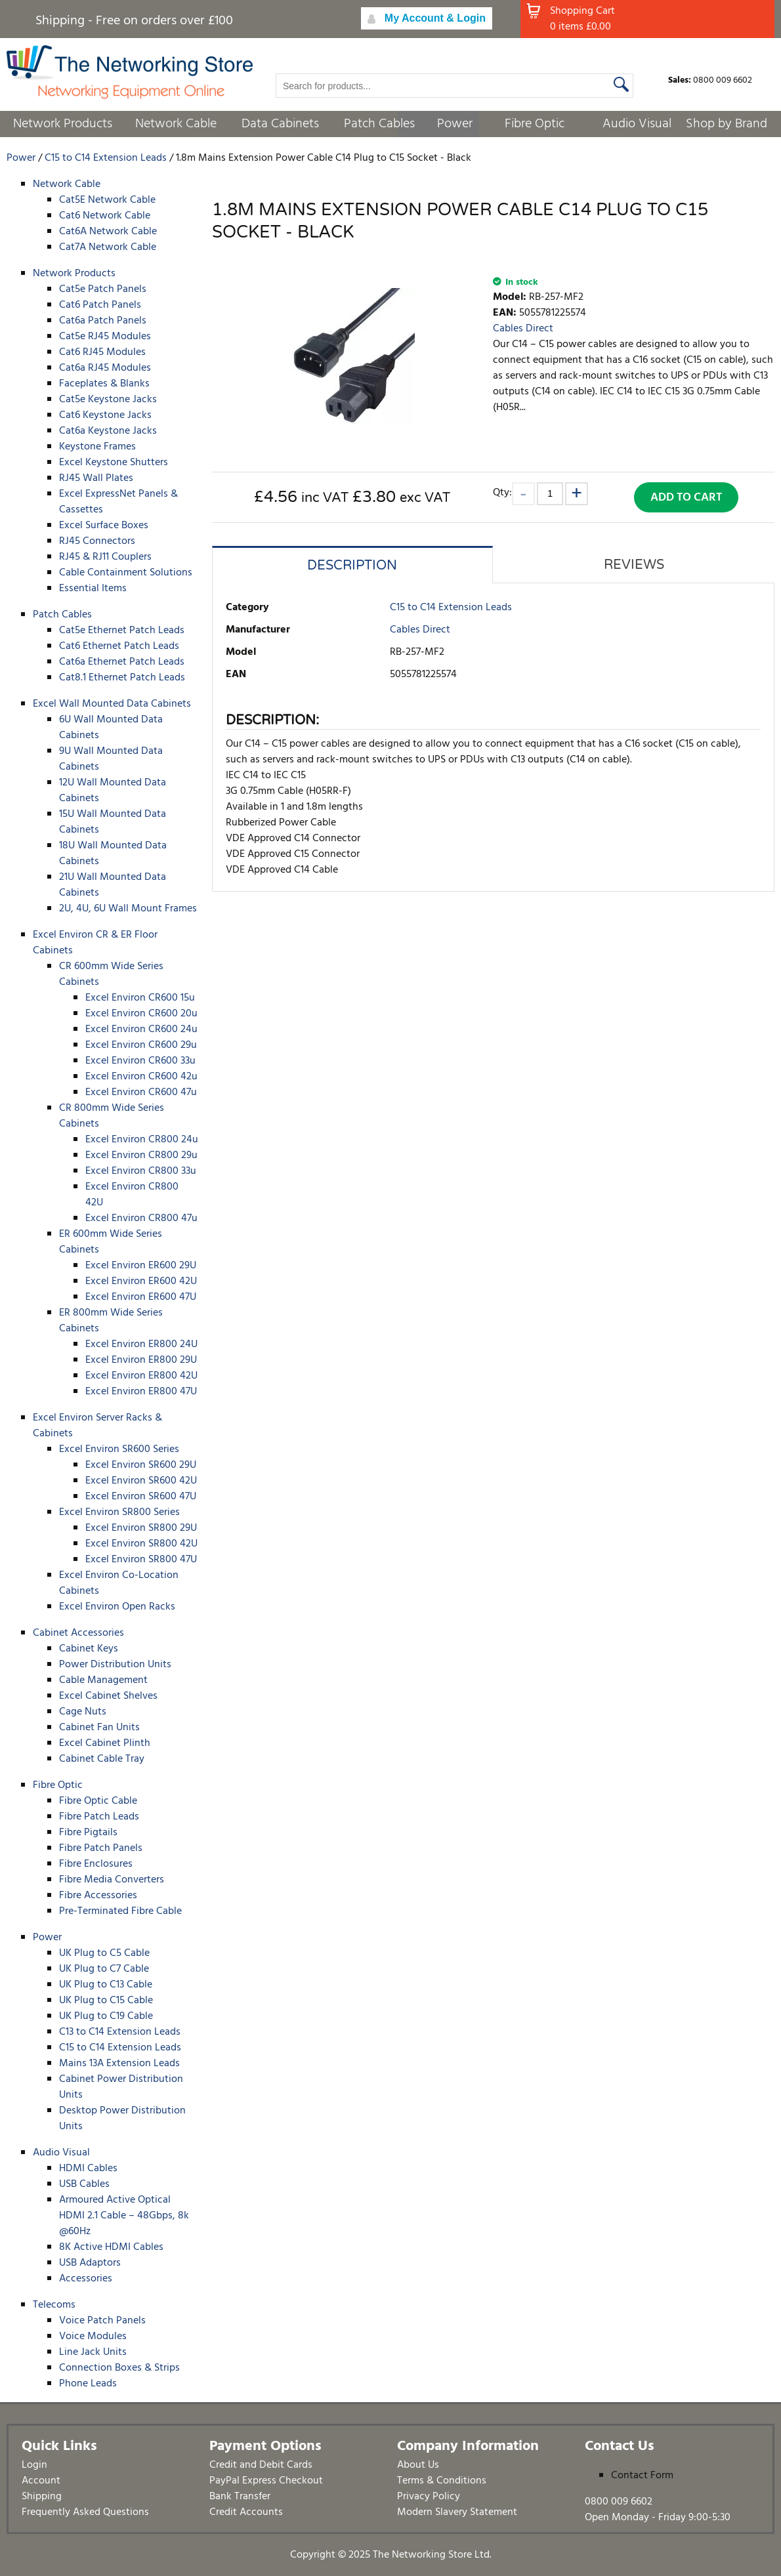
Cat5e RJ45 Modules (105, 336)
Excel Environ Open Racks (117, 1606)
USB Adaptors (90, 2263)
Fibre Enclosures (96, 1864)
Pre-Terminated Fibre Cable (120, 1911)
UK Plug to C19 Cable (106, 2016)
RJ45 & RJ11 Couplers (105, 557)
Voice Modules (93, 2336)
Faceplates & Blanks (104, 383)
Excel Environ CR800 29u (141, 1155)
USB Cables (84, 2184)
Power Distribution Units (115, 1664)
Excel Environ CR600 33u (140, 1061)
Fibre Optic (534, 124)
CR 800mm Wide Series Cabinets (111, 1116)
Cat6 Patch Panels (100, 305)
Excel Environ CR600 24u (141, 1029)
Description (352, 565)
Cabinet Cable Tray (101, 1759)
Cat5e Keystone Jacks (108, 399)
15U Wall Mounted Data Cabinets (112, 822)
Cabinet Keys (88, 1648)
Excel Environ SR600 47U (140, 1496)
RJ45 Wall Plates (96, 478)
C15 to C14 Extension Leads (120, 2047)
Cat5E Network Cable (107, 200)
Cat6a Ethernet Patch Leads (121, 662)
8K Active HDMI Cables (111, 2247)
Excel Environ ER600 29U (140, 1265)
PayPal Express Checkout (266, 2480)
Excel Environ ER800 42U (141, 1375)
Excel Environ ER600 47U (140, 1297)
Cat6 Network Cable (104, 215)
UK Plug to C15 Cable (106, 2000)
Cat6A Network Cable (108, 231)
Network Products (62, 124)
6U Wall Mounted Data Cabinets (111, 727)
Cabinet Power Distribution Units (121, 2087)
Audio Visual (636, 124)
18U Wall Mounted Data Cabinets (113, 853)
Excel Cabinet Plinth (104, 1743)
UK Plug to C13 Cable (105, 1984)
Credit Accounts (246, 2512)
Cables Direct (523, 328)
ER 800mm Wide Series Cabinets (111, 1320)
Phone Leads (88, 2383)
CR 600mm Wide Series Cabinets (111, 974)
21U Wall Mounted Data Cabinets (112, 885)
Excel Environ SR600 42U (141, 1480)
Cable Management (103, 1680)
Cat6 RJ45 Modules (102, 352)
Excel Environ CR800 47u (141, 1218)
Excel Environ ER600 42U (141, 1281)
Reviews (634, 565)
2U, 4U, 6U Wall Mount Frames (128, 908)
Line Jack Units (93, 2352)
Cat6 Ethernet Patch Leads (119, 646)
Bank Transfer (239, 2496)
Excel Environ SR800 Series (119, 1512)
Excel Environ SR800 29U (141, 1528)
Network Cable (176, 124)
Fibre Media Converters (111, 1879)
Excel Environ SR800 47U (141, 1559)
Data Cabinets (280, 124)
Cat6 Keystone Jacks (105, 415)
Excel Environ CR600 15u (140, 998)
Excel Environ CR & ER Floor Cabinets (95, 942)
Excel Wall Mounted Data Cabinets (112, 704)
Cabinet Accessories (78, 1633)
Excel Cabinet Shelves (108, 1696)
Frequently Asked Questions (85, 2512)
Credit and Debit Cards (260, 2465)
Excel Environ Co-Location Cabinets (119, 1583)
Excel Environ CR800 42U (132, 1194)
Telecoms (54, 2305)
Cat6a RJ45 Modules (105, 368)
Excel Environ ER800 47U (141, 1391)
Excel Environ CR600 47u (141, 1092)
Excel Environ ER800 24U (141, 1344)
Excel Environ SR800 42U (141, 1543)
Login (34, 2465)
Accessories (85, 2278)
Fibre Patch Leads (99, 1816)
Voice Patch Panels (102, 2320)
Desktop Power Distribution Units (122, 2118)
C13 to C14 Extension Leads (119, 2032)
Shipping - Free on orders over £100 (134, 20)
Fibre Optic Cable (98, 1801)
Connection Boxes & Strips (119, 2368)
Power (455, 124)
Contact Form (642, 2475)
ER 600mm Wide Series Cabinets (110, 1242)
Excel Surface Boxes (103, 525)
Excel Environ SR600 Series (119, 1449)
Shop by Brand (726, 124)
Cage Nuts (82, 1711)
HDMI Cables (88, 2168)
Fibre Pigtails (88, 1832)
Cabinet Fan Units (99, 1727)
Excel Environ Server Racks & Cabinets (97, 1425)
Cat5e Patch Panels (102, 289)
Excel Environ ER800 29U (141, 1360)
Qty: (502, 492)
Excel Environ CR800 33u (140, 1171)
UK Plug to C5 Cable (104, 1953)
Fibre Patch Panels (100, 1848)
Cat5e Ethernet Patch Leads (121, 630)
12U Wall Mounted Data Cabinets (112, 790)
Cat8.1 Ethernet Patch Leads (122, 677)
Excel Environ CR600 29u (141, 1045)
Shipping (42, 2496)
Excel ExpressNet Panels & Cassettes (118, 502)
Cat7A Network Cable (107, 247)
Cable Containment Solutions (125, 572)
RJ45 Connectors (97, 541)
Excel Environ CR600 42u (141, 1076)
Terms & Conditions (441, 2480)
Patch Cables (379, 124)
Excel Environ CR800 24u (141, 1139)
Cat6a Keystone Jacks (108, 431)
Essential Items (93, 588)
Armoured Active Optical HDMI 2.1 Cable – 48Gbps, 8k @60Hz (124, 2216)
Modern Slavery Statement (457, 2512)
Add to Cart (686, 497)
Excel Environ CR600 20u (141, 1013)
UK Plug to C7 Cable (104, 1969)
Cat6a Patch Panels (102, 320)
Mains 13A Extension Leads (119, 2063)
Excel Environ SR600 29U (140, 1465)
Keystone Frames (97, 446)
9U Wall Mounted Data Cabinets (111, 759)
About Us (418, 2465)
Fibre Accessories (98, 1895)
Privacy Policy (428, 2496)
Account (41, 2480)
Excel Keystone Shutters (113, 462)
